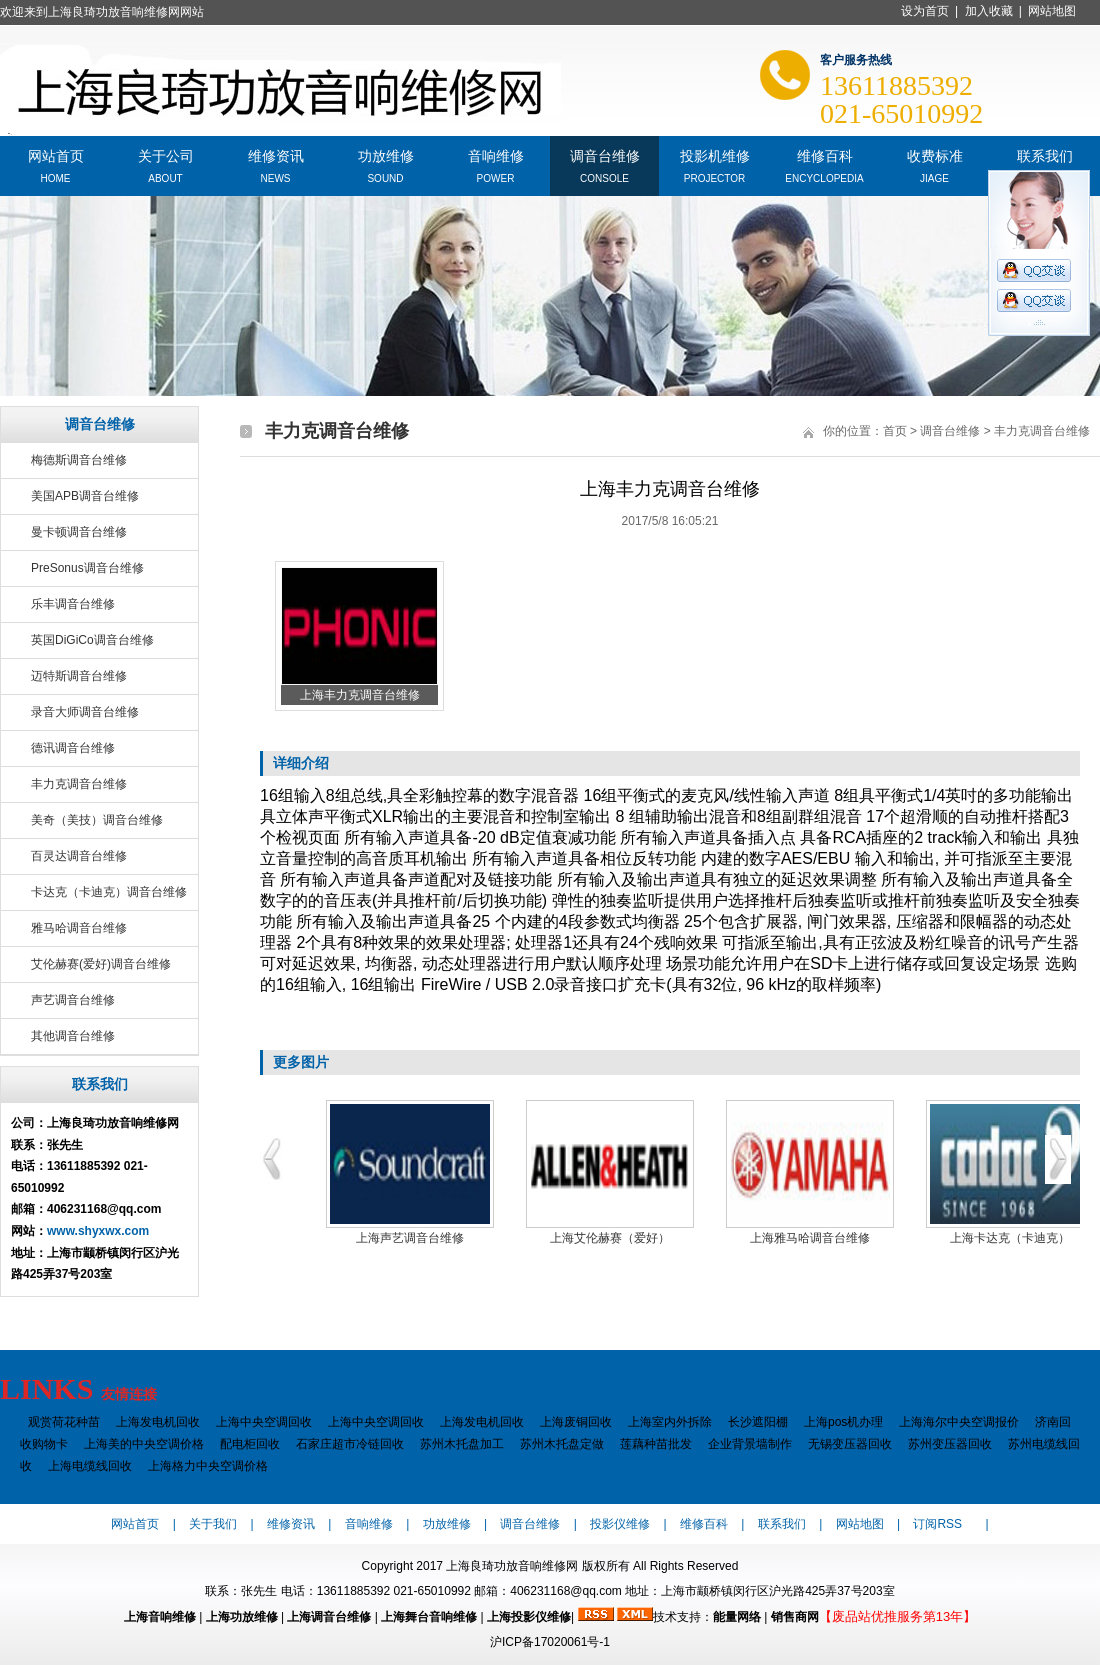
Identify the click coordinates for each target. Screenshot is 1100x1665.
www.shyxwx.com (98, 1231)
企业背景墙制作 (750, 1444)
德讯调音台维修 (73, 748)
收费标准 (935, 154)
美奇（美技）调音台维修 (97, 820)
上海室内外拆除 (670, 1422)
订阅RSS (937, 1524)
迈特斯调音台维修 (79, 676)
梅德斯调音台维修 (79, 460)
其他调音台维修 (73, 1036)
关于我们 (213, 1524)
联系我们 (1045, 154)
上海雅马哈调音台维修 (810, 1238)
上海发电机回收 (158, 1422)
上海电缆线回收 (90, 1466)
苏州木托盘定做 (562, 1444)
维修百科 (825, 154)
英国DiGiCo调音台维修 (92, 640)
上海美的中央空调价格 (144, 1444)
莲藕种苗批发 (656, 1444)
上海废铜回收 (576, 1422)
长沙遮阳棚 (758, 1422)
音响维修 (496, 154)
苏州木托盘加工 (462, 1444)
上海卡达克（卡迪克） (1010, 1238)
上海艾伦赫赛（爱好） (610, 1238)
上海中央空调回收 (264, 1422)
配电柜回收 (250, 1444)
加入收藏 (989, 11)
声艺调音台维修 (73, 1000)
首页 (895, 431)
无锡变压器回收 (850, 1444)
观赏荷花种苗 (64, 1422)
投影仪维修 (620, 1524)
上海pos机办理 (843, 1422)
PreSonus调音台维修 (87, 568)
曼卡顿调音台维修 (79, 532)
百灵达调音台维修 (79, 856)
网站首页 (56, 154)
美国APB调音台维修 (85, 496)
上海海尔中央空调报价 (959, 1422)
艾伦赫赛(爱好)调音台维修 (101, 964)
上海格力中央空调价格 (208, 1466)
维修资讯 (276, 154)
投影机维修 (715, 154)
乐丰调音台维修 (73, 604)
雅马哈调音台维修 (79, 928)
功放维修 (386, 154)
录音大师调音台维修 (85, 712)
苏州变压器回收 (950, 1444)
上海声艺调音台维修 (410, 1238)
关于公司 (166, 154)
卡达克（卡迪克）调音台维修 (109, 892)
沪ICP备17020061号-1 (550, 1642)
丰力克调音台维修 (79, 784)
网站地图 (1052, 11)
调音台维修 (605, 154)
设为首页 (925, 11)
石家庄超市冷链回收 (350, 1444)
